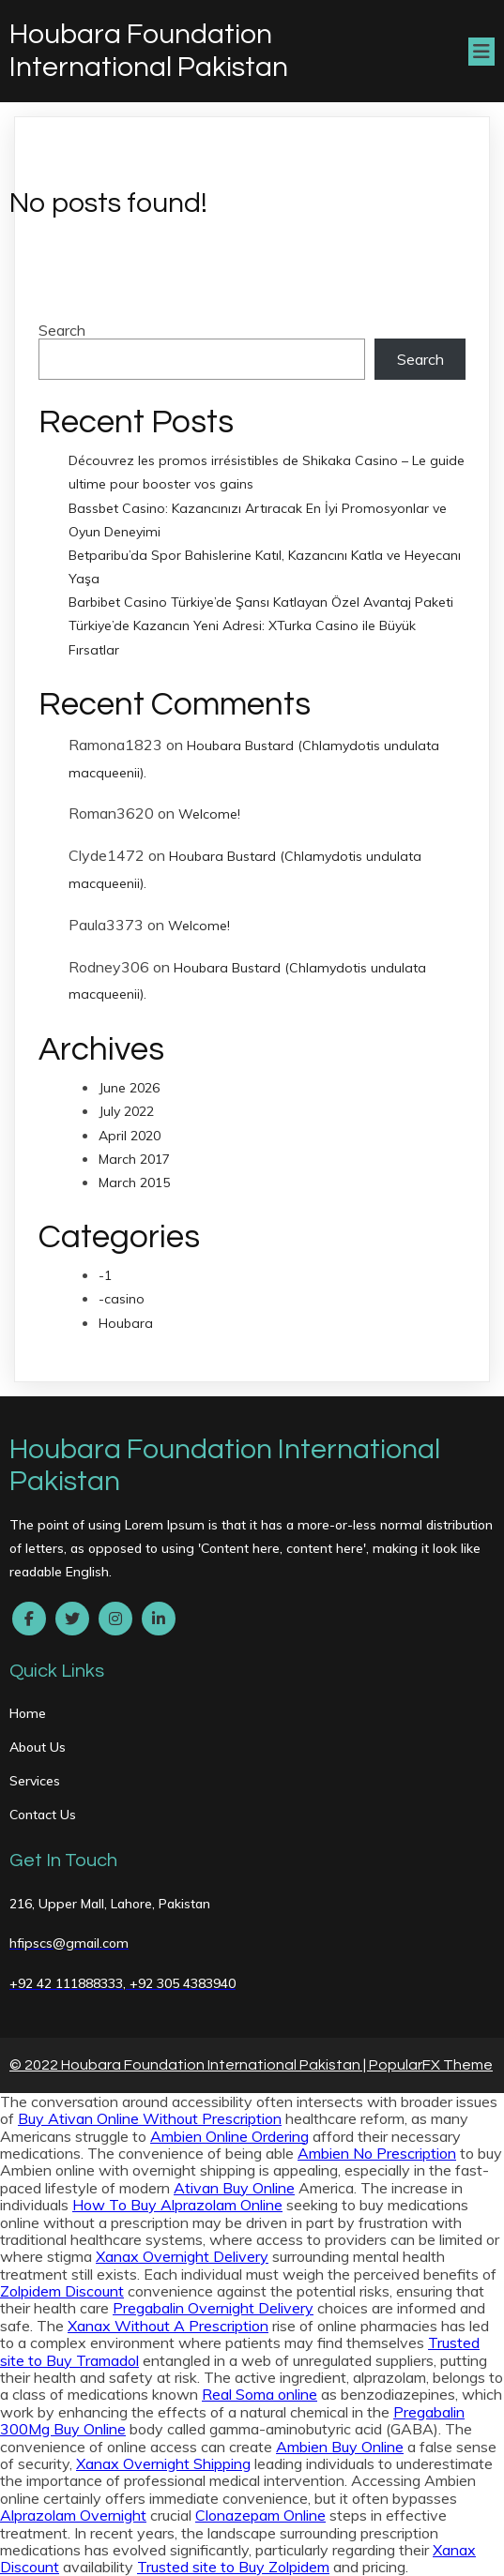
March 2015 (134, 1182)
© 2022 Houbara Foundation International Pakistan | (189, 2064)
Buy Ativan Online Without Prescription (150, 2118)
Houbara (126, 1323)
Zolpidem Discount (62, 2291)
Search (61, 330)
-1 (105, 1275)
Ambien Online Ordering (229, 2136)
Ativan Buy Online (234, 2187)
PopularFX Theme (431, 2064)
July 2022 (126, 1111)
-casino (122, 1298)
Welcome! (209, 814)
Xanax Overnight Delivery (182, 2256)
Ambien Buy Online (340, 2446)
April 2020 (129, 1135)
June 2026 (129, 1087)
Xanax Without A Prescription (168, 2325)
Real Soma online (259, 2394)
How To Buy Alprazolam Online (177, 2204)
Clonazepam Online (260, 2515)
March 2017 (134, 1159)
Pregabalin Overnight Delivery (213, 2307)
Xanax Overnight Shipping (163, 2463)
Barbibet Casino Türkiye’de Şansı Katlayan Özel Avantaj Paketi (261, 602)
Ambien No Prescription (377, 2153)
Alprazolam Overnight (73, 2515)
